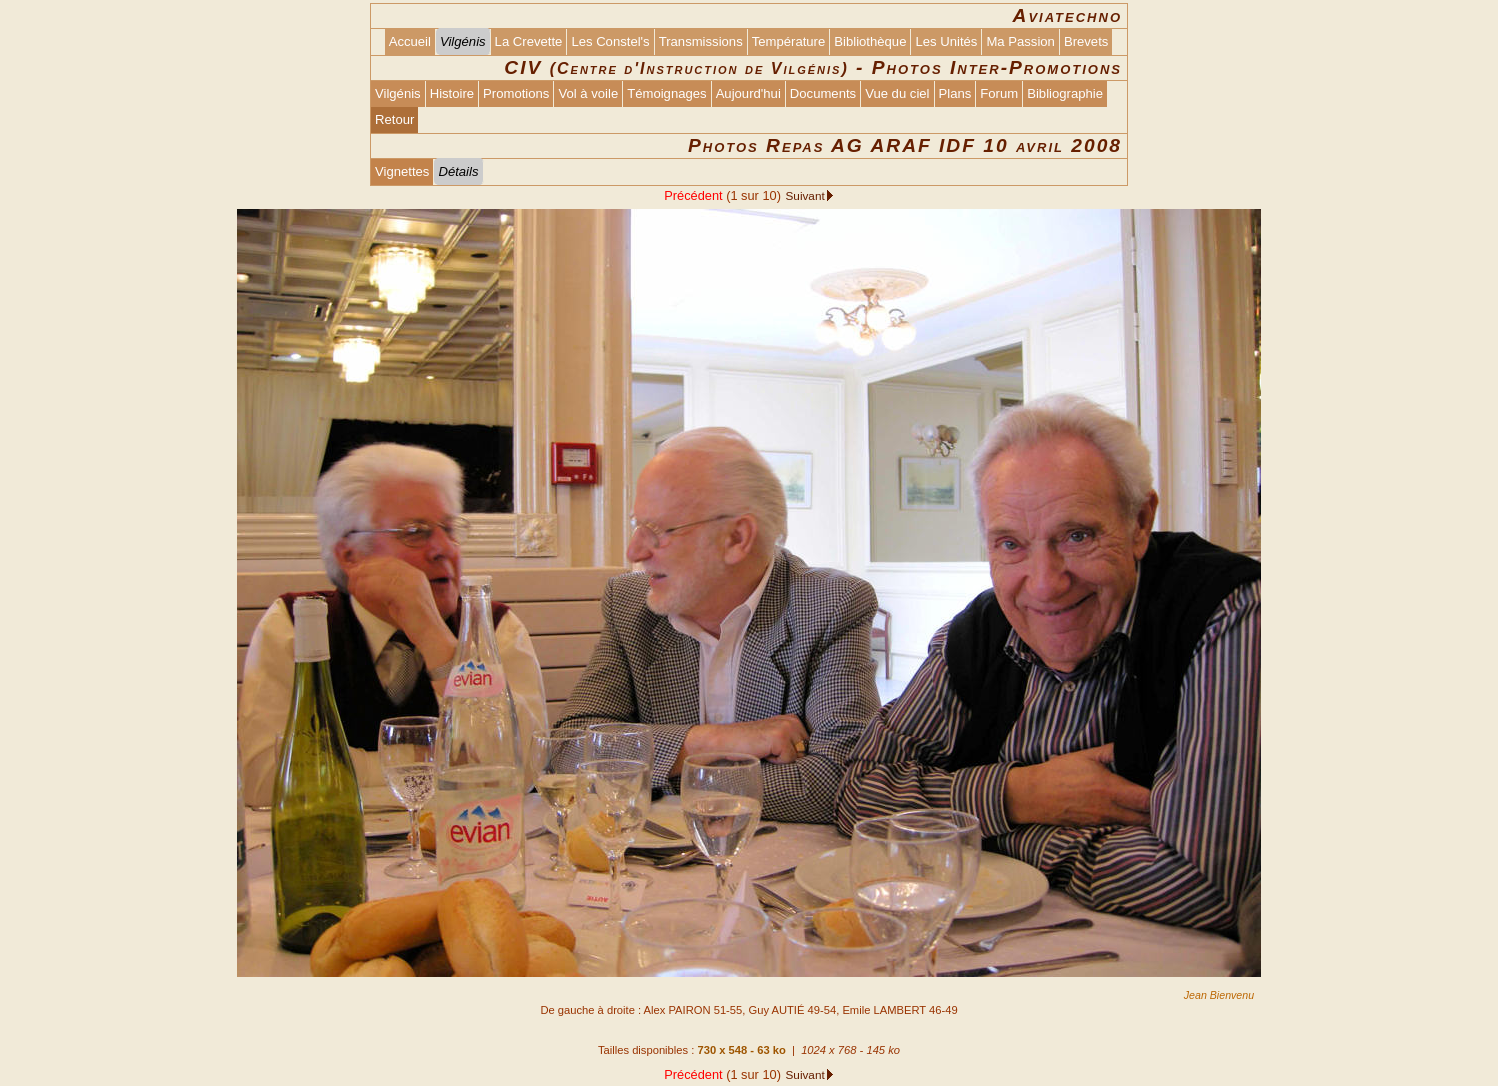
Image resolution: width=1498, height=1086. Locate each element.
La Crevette (529, 41)
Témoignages (666, 93)
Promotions (516, 93)
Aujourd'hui (748, 93)
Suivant (804, 195)
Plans (955, 93)
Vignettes (402, 171)
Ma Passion (1020, 41)
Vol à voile (588, 93)
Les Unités (946, 41)
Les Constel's (610, 41)
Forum (999, 93)
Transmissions (701, 41)
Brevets (1086, 41)
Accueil (410, 41)
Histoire (452, 93)
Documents (823, 93)
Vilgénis (398, 93)
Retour (394, 119)
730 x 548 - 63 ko (741, 1050)
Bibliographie (1065, 93)
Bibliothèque (870, 41)
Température (789, 41)
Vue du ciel (897, 93)
